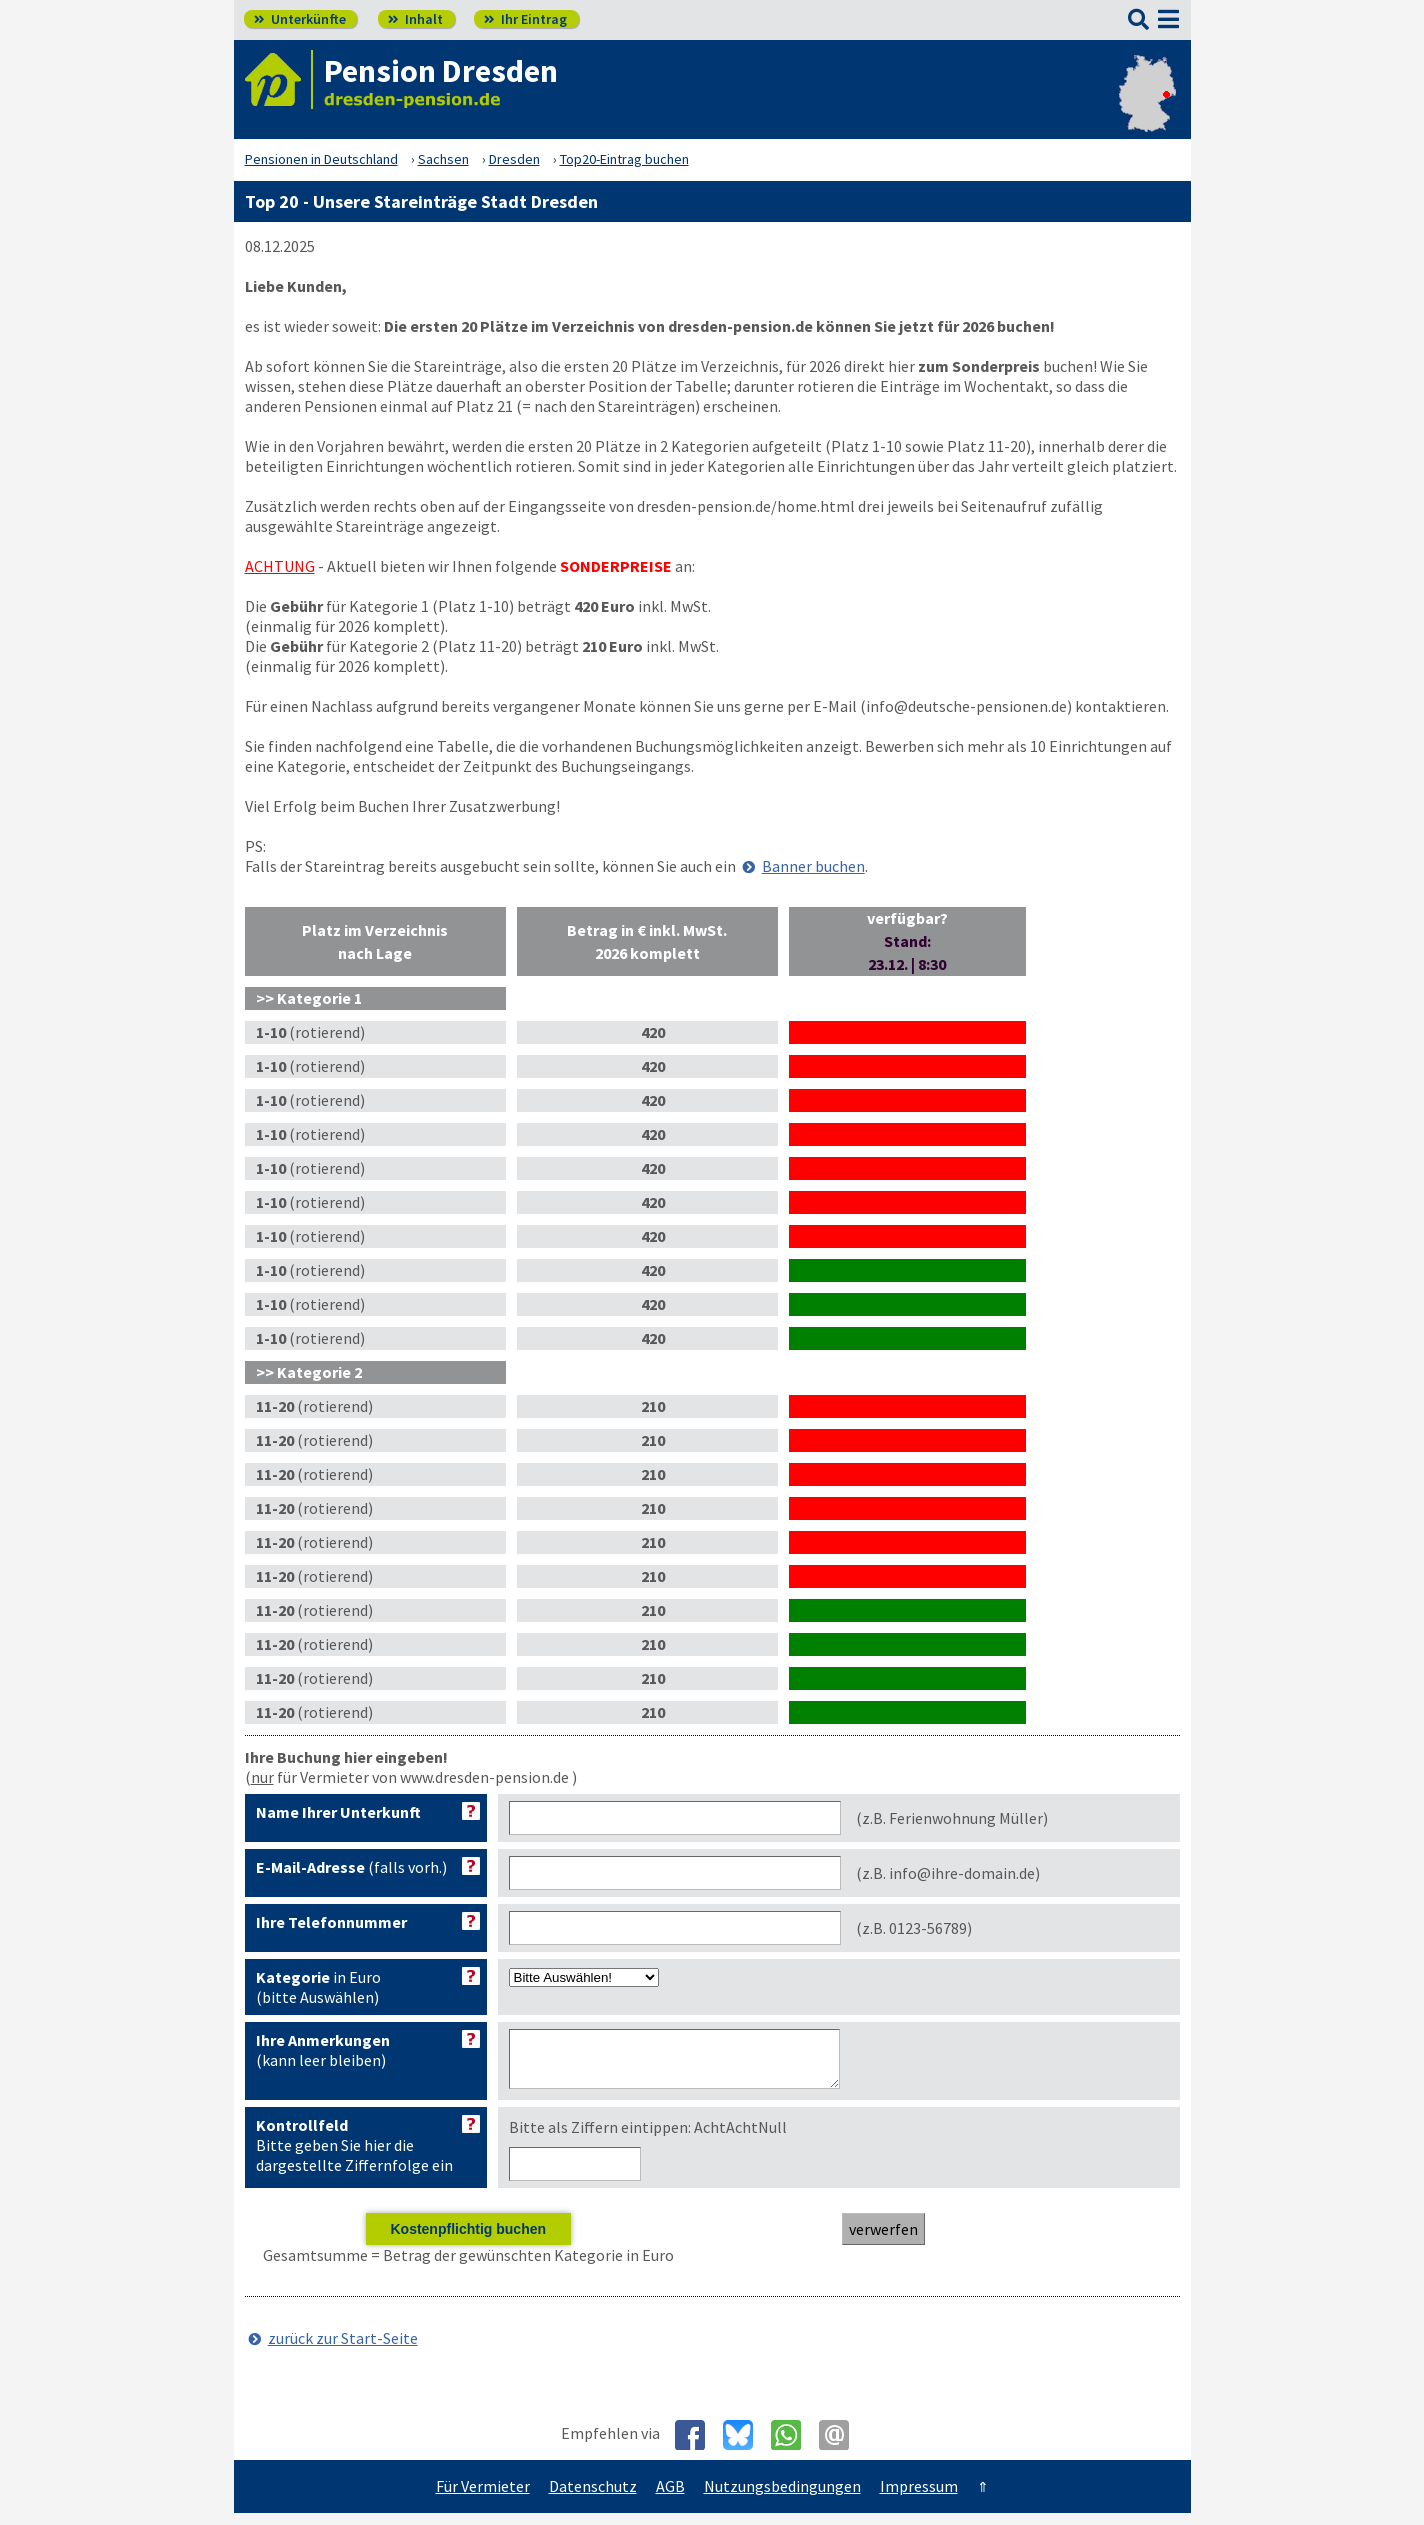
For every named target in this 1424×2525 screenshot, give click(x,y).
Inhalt (415, 19)
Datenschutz (593, 2498)
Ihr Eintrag (525, 19)
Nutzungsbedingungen (782, 2498)
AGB (670, 2498)
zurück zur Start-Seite (343, 2350)
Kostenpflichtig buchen (468, 2241)
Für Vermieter (483, 2498)
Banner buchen (813, 866)
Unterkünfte (300, 19)
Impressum (919, 2498)
